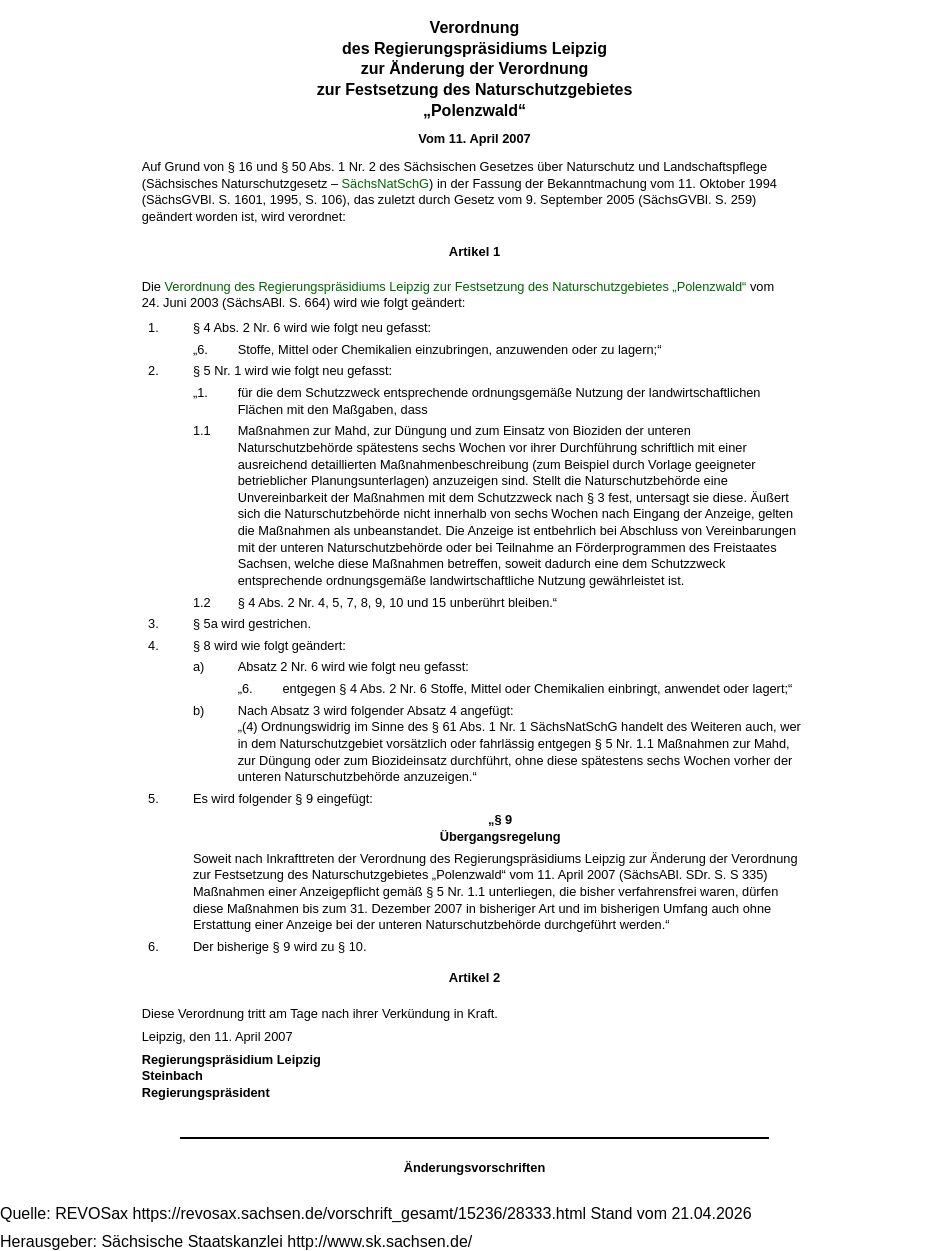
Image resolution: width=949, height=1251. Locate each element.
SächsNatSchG (386, 183)
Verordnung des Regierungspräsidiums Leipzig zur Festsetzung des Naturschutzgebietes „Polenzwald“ (455, 286)
